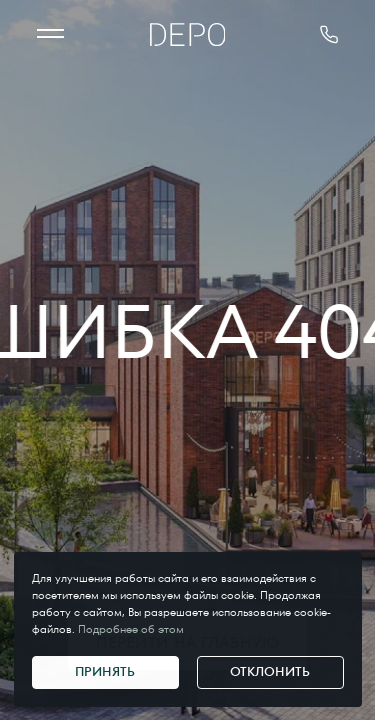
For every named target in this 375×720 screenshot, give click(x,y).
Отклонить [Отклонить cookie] (270, 671)
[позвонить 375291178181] (329, 35)
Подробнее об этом (131, 629)
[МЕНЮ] (50, 35)
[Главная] (188, 34)
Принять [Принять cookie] (105, 671)
